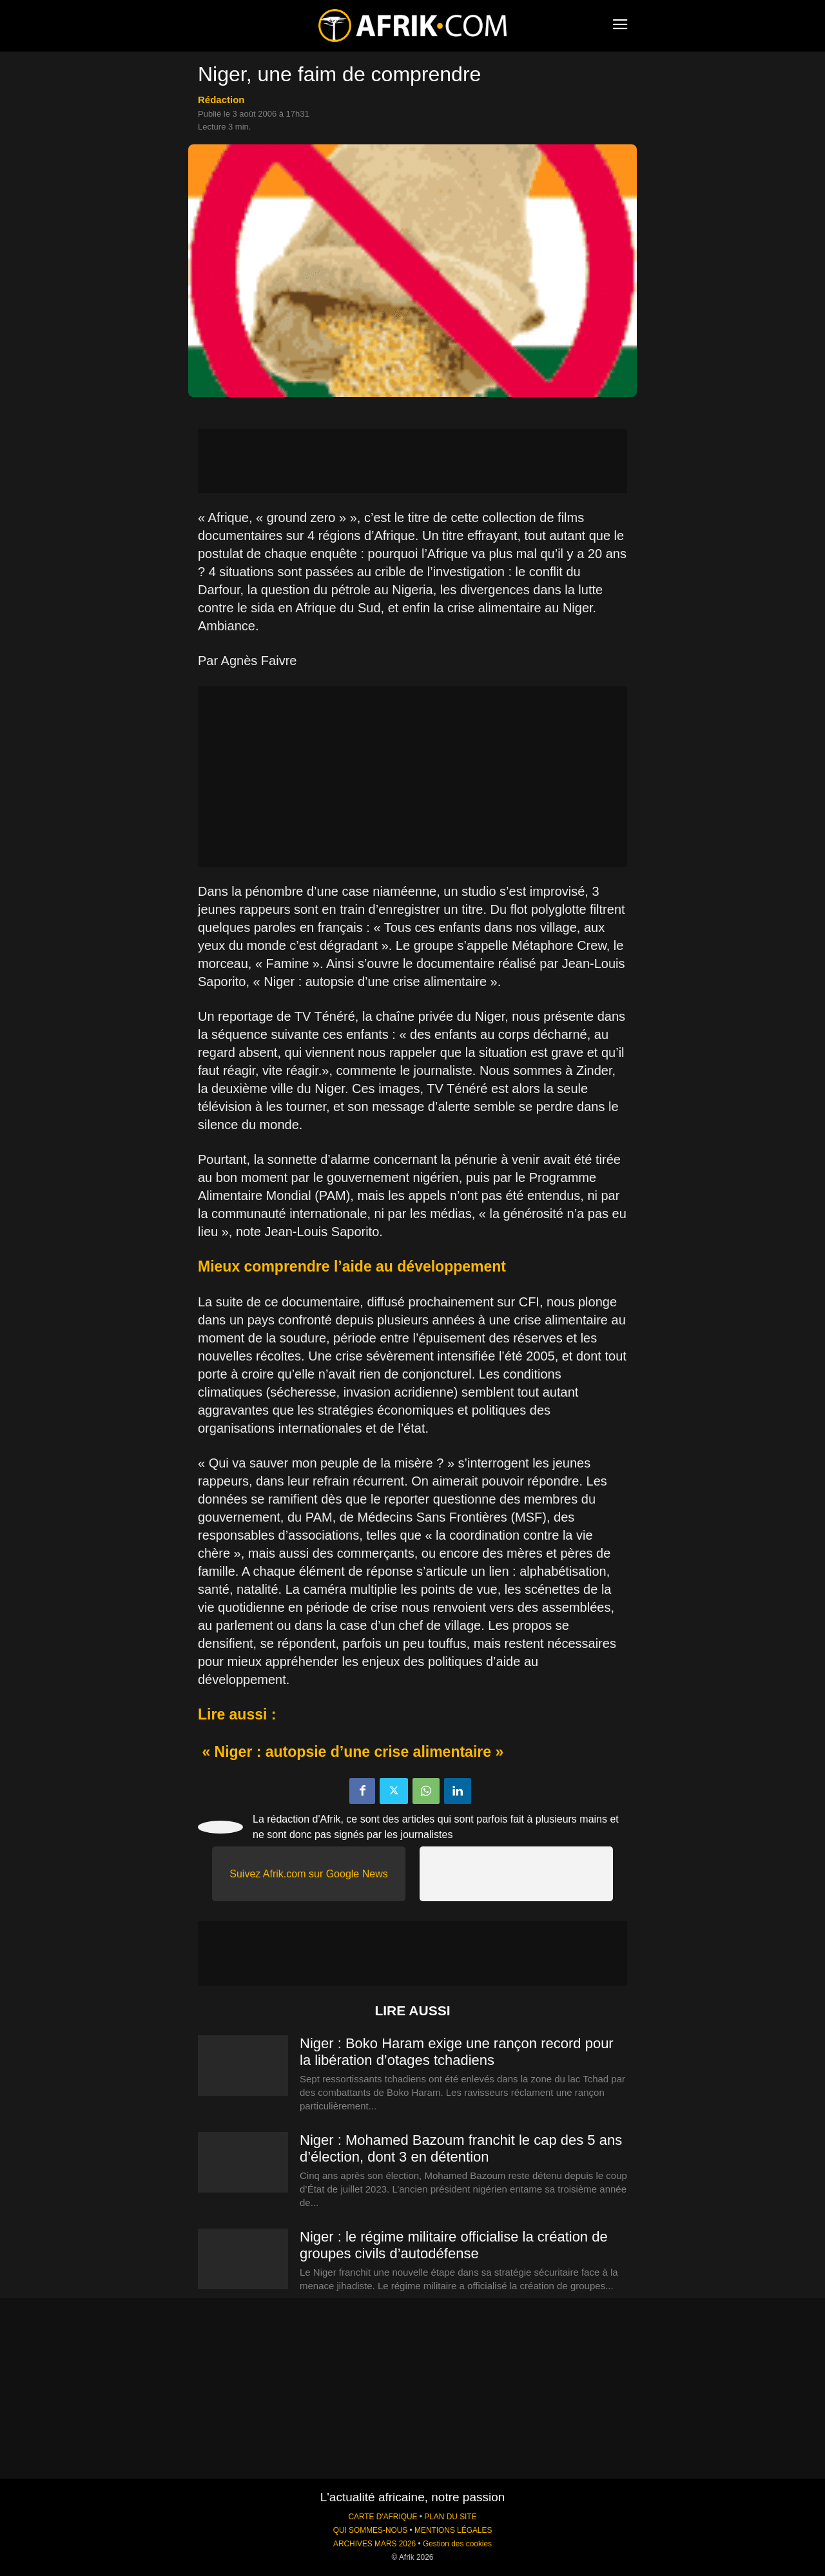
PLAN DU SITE (450, 2516)
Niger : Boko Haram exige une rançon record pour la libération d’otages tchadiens (457, 2051)
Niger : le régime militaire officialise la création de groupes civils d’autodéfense (454, 2245)
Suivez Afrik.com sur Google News (308, 1873)
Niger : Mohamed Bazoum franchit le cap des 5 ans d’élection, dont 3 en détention (461, 2148)
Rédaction (221, 99)
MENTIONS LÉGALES (453, 2530)
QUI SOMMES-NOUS (370, 2530)
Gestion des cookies (457, 2543)
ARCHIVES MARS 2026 (374, 2543)
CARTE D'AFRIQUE (382, 2516)
